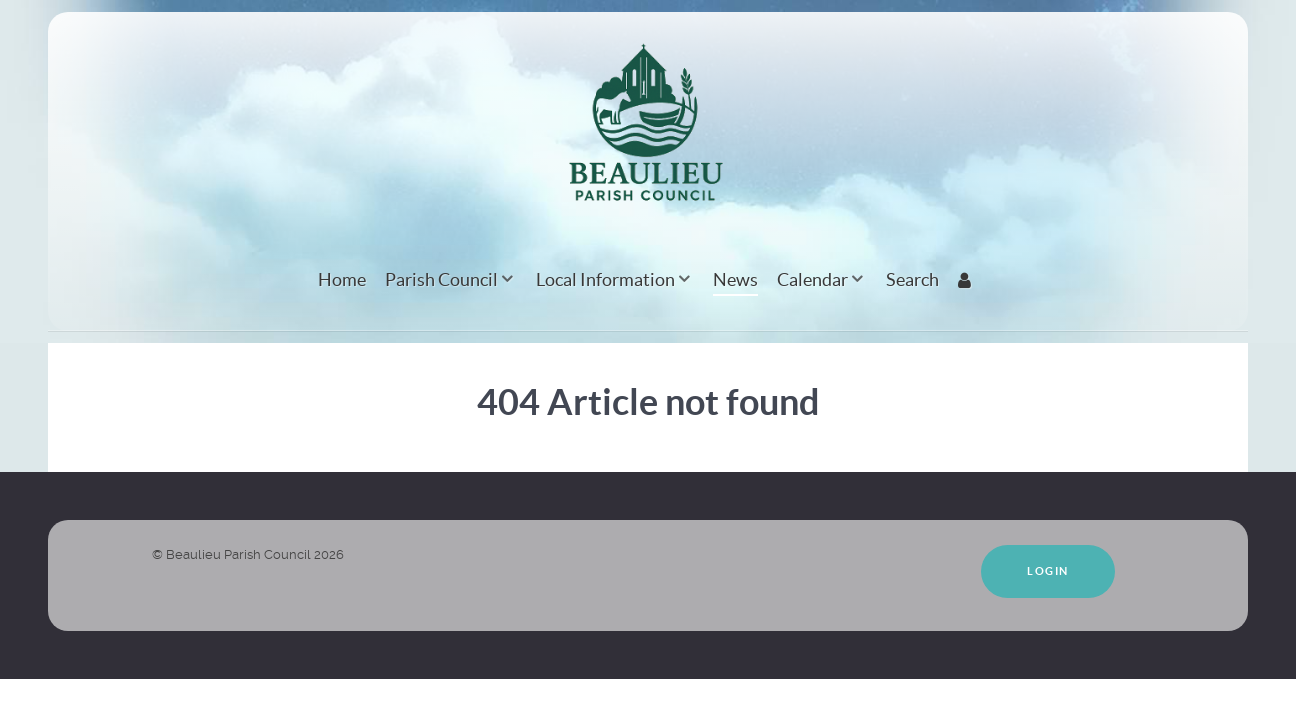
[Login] (967, 279)
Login (1048, 571)
